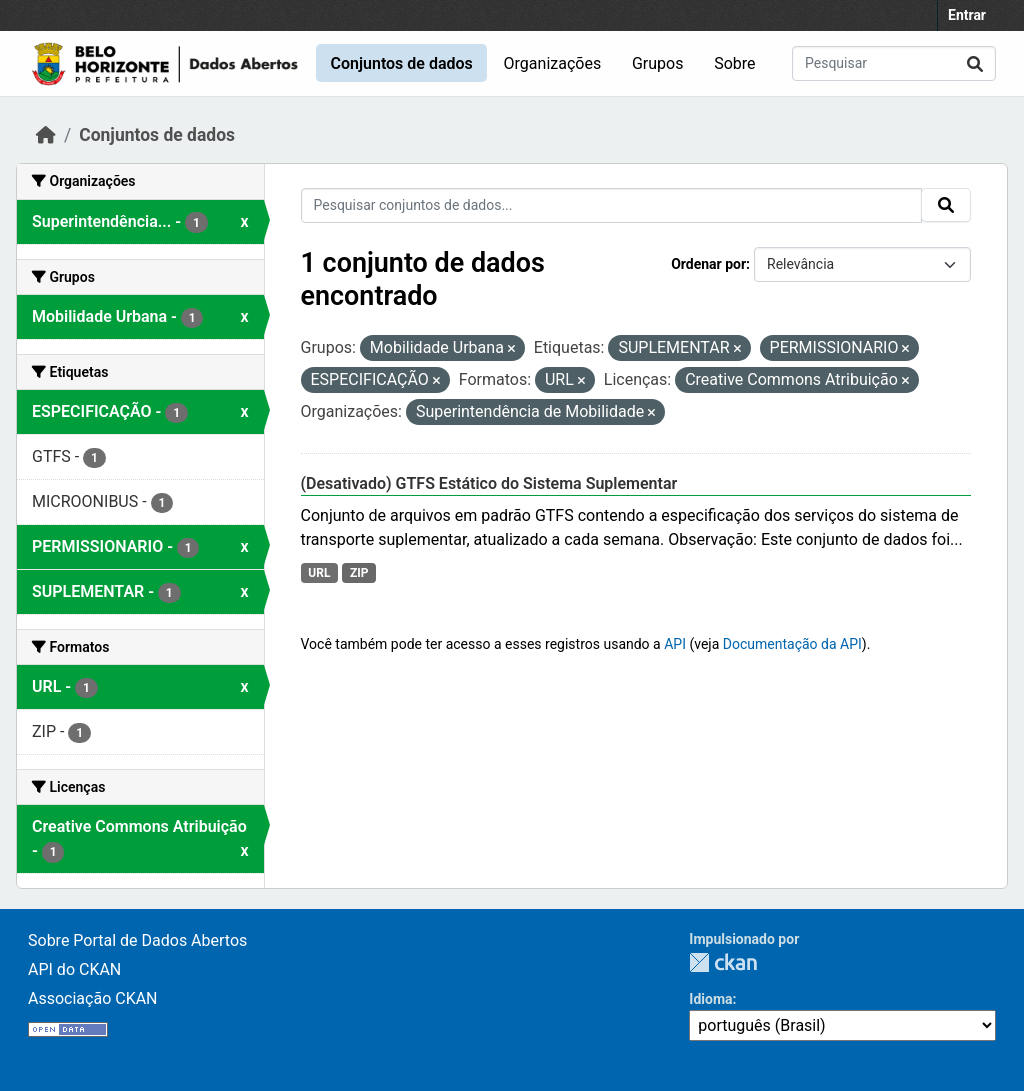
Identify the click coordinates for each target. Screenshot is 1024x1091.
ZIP (359, 573)
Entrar (967, 15)
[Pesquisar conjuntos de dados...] (894, 63)
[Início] (46, 135)
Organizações (553, 63)
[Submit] (975, 63)
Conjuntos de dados (401, 63)
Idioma (710, 999)
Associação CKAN (93, 998)
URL (319, 573)
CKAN (723, 962)
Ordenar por (708, 264)
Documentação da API (792, 644)
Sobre (734, 63)
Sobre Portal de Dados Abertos (137, 940)
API (675, 644)
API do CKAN (74, 969)
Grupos (658, 63)
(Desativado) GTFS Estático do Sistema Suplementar (489, 483)
